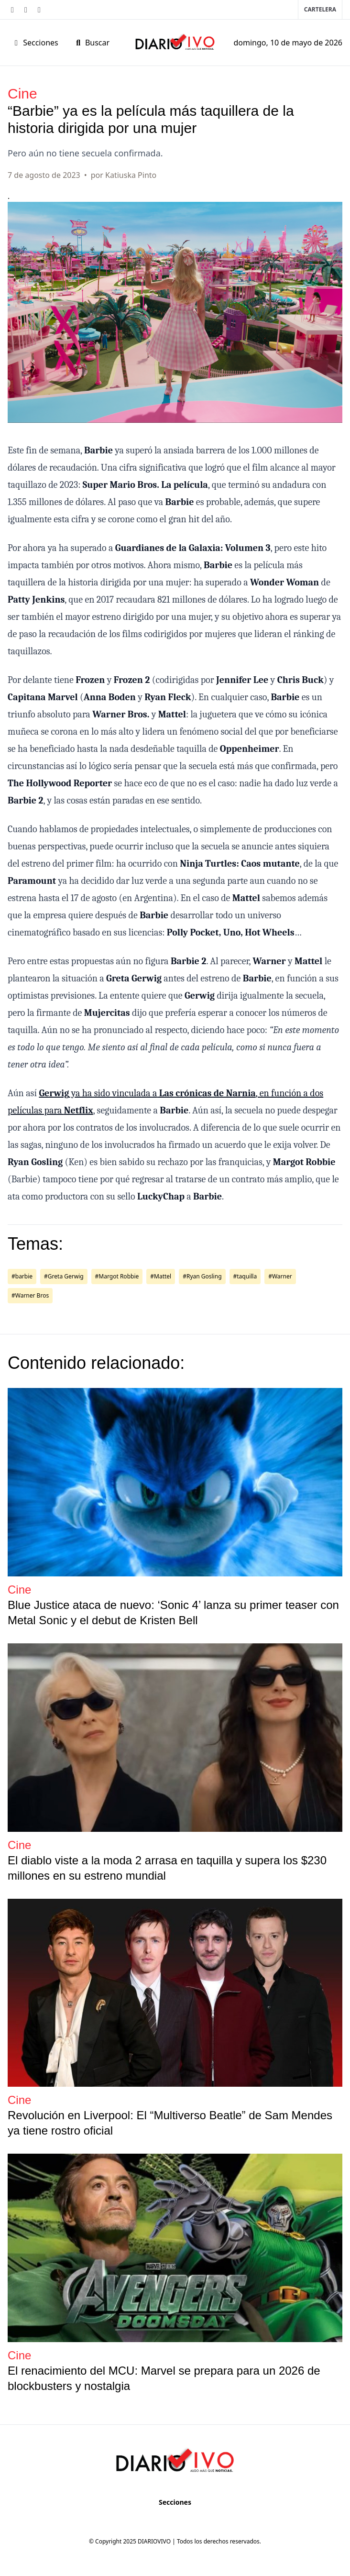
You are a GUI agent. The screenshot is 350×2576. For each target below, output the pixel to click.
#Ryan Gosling (202, 1276)
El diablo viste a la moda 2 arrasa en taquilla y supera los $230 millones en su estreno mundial (167, 1868)
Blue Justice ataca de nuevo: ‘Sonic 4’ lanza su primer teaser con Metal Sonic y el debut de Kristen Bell (173, 1612)
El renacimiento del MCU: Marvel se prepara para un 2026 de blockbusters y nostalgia (164, 2378)
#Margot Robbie (117, 1276)
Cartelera (320, 9)
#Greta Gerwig (64, 1276)
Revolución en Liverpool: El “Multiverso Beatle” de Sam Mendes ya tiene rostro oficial (170, 2123)
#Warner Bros (30, 1295)
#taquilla (245, 1276)
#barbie (22, 1276)
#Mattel (160, 1276)
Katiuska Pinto (130, 175)
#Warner (280, 1276)
